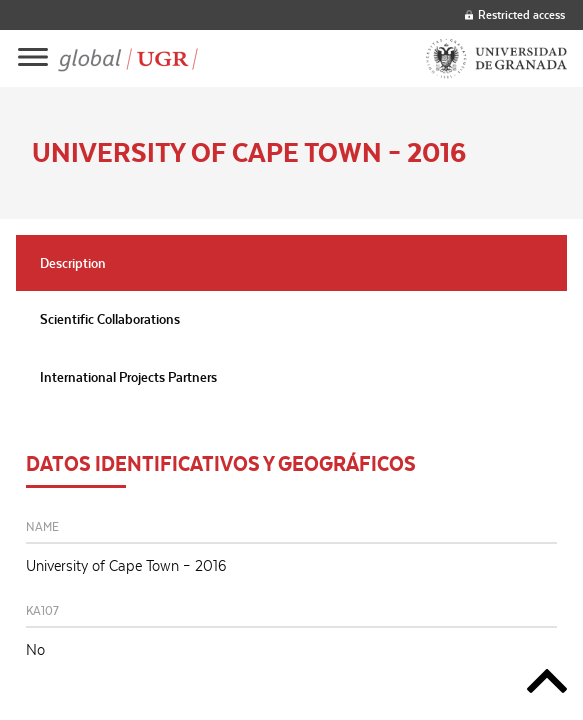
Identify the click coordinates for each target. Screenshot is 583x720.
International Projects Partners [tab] (128, 377)
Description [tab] (73, 263)
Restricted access (515, 14)
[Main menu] (33, 58)
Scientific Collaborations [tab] (110, 319)
